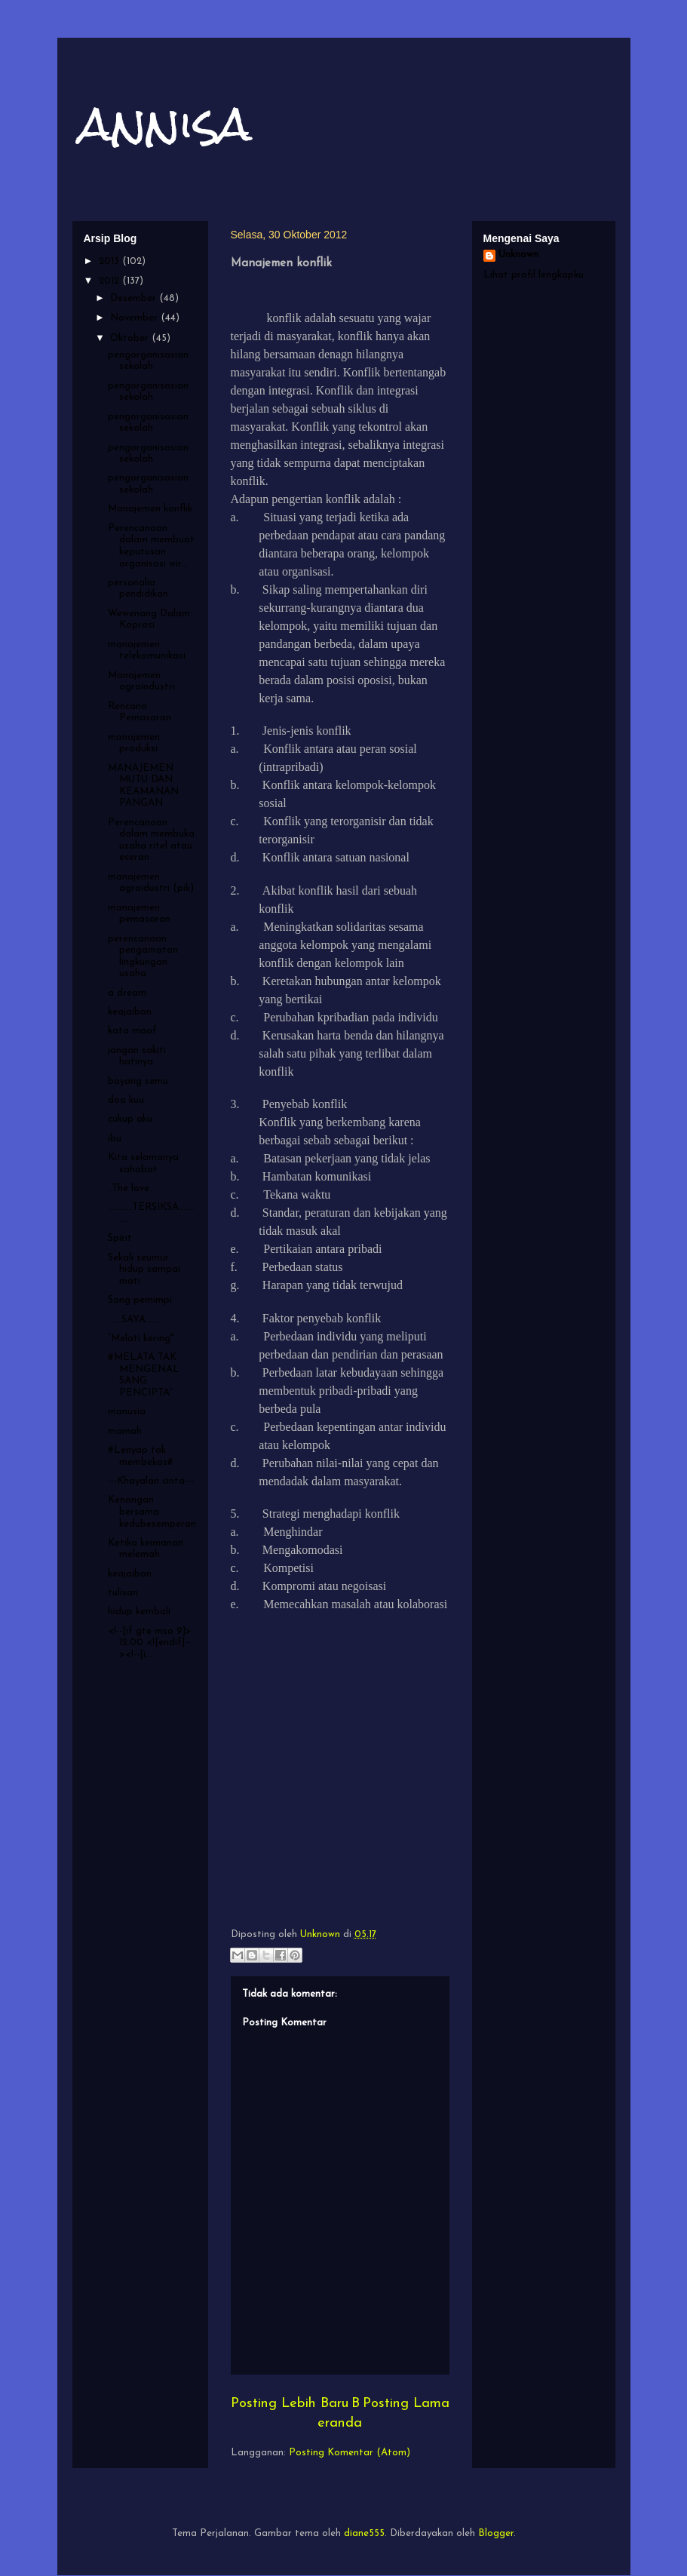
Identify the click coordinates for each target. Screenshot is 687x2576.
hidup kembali (139, 1612)
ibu (114, 1139)
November (135, 318)
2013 (110, 261)
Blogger (496, 2533)
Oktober (131, 338)
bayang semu (138, 1081)
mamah (125, 1431)
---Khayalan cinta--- (151, 1481)
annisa (166, 123)
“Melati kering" (141, 1338)
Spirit (120, 1238)
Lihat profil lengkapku (533, 275)
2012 (110, 281)
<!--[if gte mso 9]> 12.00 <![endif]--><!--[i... (150, 1643)
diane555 (364, 2533)
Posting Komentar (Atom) (349, 2453)
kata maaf (132, 1031)
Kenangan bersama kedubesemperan (152, 1511)
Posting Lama (406, 2403)
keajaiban (130, 1012)
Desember (134, 298)
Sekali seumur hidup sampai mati (144, 1269)
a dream (127, 993)
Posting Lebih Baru (289, 2403)
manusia (127, 1412)
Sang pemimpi (140, 1300)
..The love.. (131, 1188)
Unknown (518, 254)
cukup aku (130, 1119)
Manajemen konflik (150, 509)
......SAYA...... (133, 1320)
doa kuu (126, 1100)
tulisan (123, 1593)
